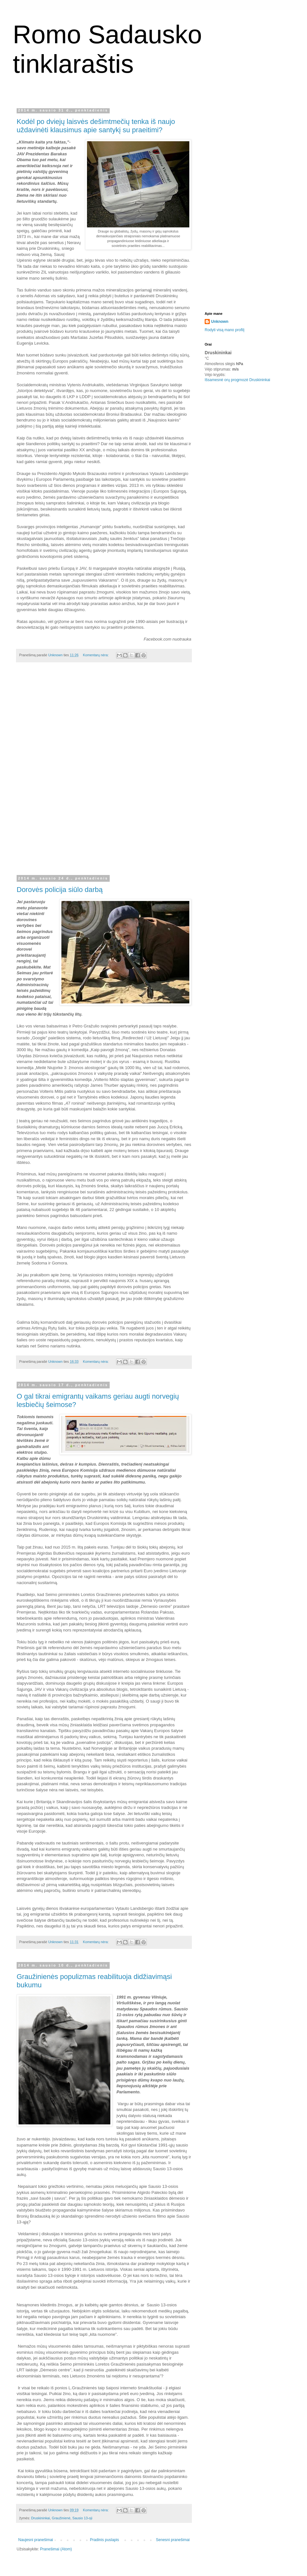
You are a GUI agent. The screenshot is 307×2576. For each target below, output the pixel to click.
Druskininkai (40, 2518)
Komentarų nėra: (96, 655)
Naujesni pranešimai (35, 2540)
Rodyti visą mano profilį (224, 330)
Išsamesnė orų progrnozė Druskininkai (237, 380)
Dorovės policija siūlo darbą (60, 890)
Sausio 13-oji (82, 2518)
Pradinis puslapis (104, 2540)
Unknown (219, 321)
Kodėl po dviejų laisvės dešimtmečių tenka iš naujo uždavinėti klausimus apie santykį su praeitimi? (96, 126)
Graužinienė (61, 2518)
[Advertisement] (104, 773)
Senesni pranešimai (173, 2540)
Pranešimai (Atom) (56, 2549)
